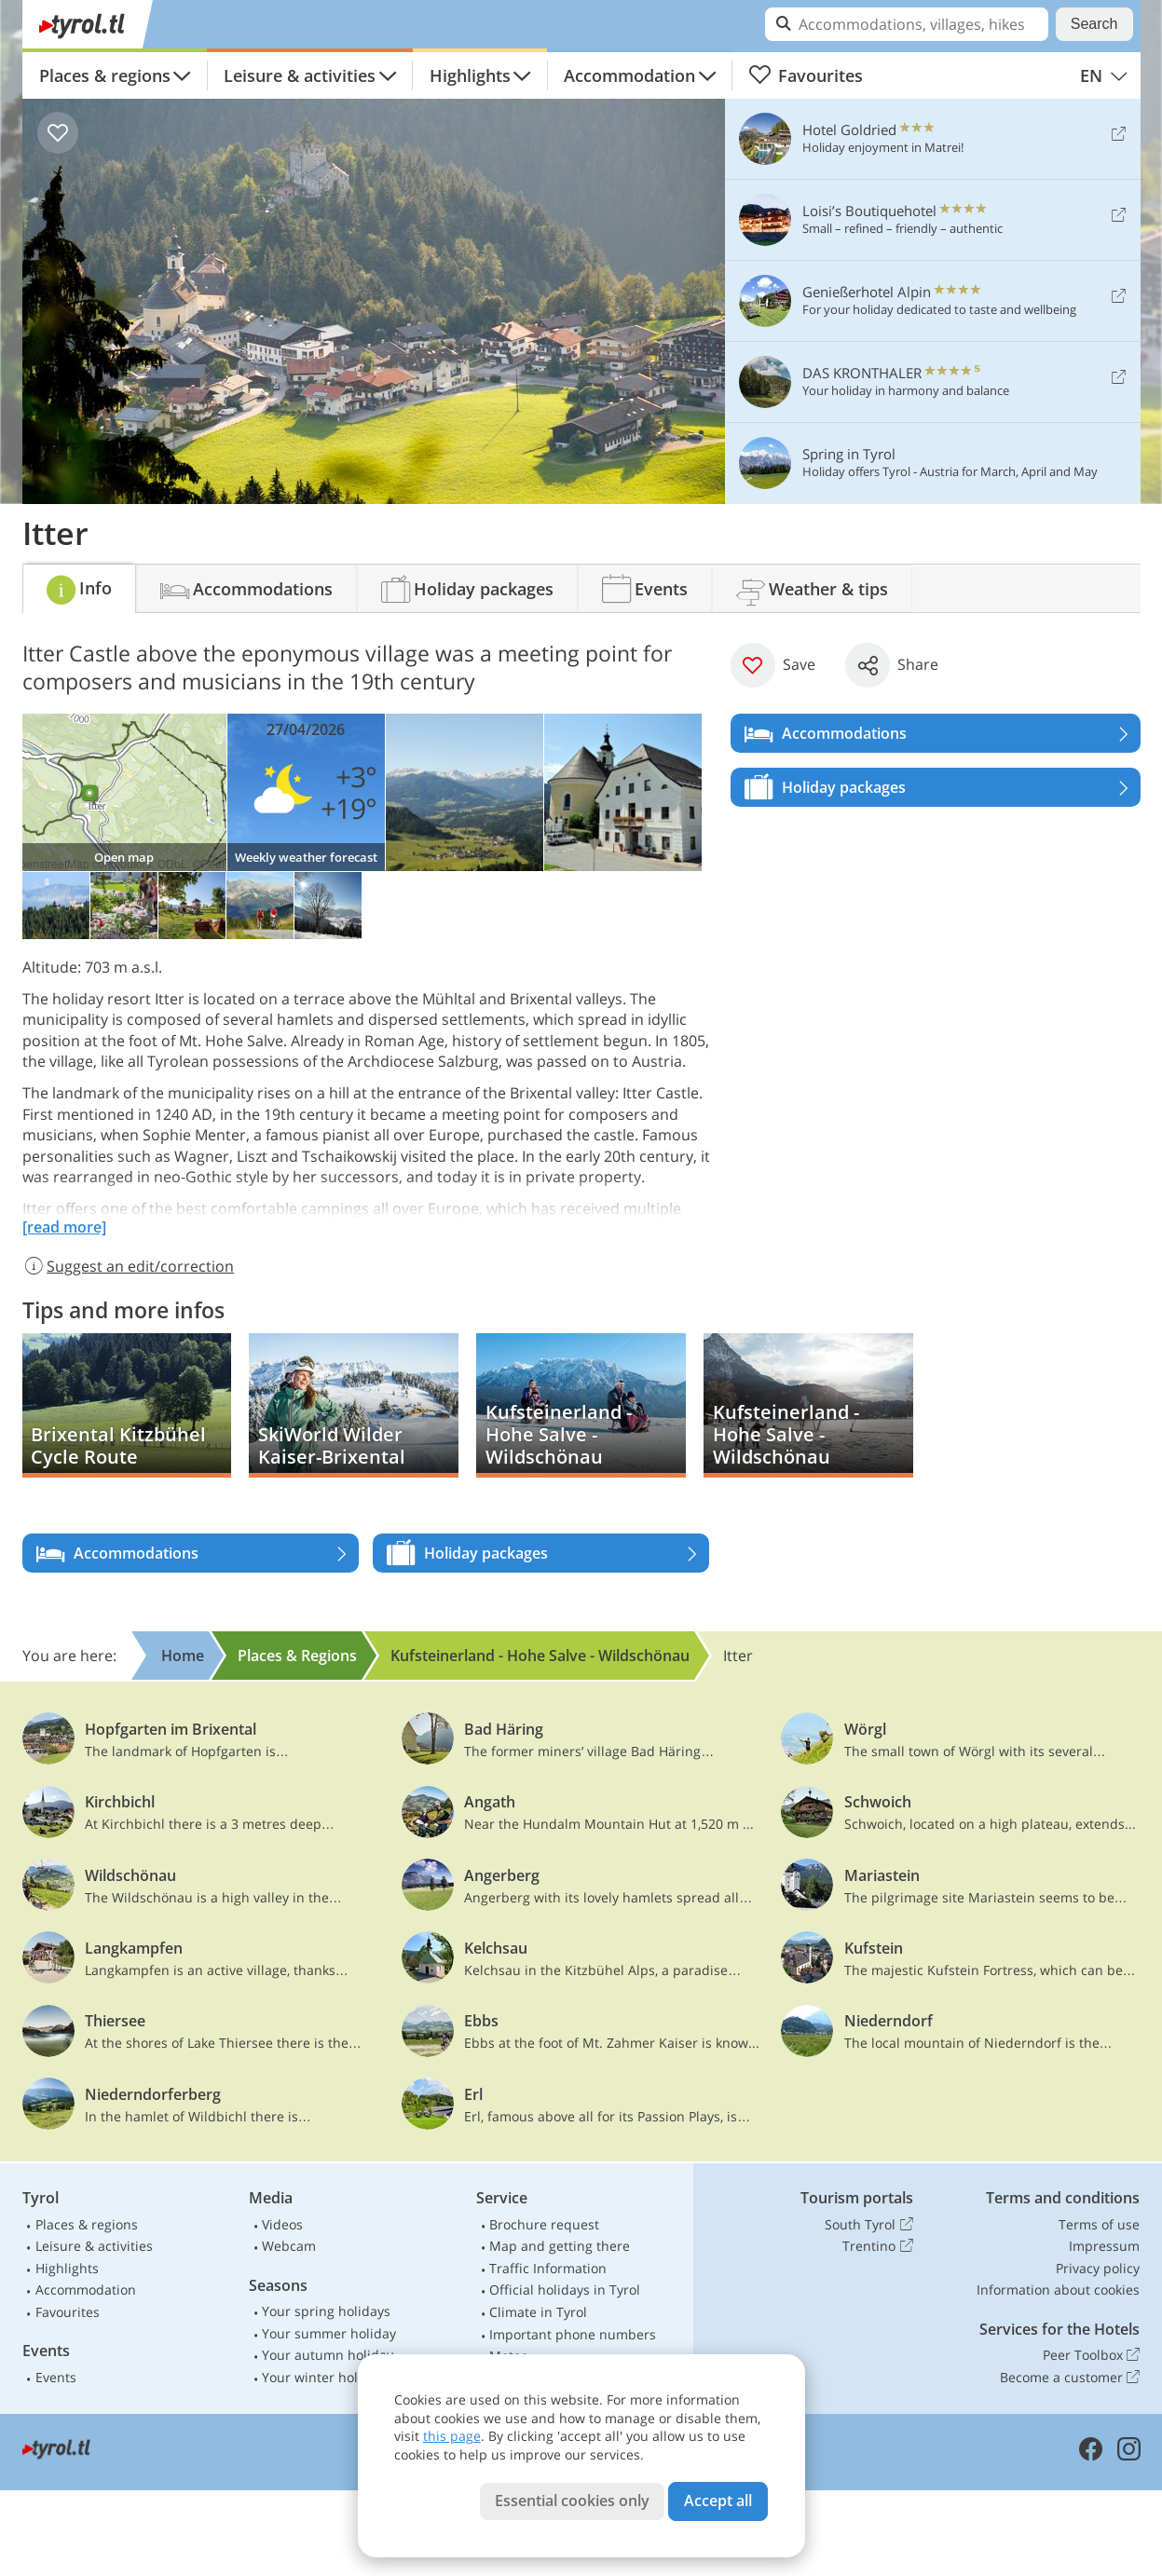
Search (1094, 24)
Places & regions (105, 75)
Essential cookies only (572, 2500)
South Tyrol (868, 2224)
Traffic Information (548, 2268)
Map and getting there (559, 2246)
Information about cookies (1058, 2289)
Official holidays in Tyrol (564, 2289)
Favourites (806, 75)
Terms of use (1099, 2224)
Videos (282, 2224)
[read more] (64, 1227)
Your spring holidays (326, 2311)
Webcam (289, 2246)
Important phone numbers (572, 2334)
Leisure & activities (300, 75)
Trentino (877, 2246)
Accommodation (629, 75)
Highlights (470, 75)
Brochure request (544, 2224)
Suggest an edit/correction (128, 1266)
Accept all (718, 2500)
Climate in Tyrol (538, 2312)
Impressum (1104, 2246)
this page (452, 2436)
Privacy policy (1098, 2268)
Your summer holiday (329, 2333)
